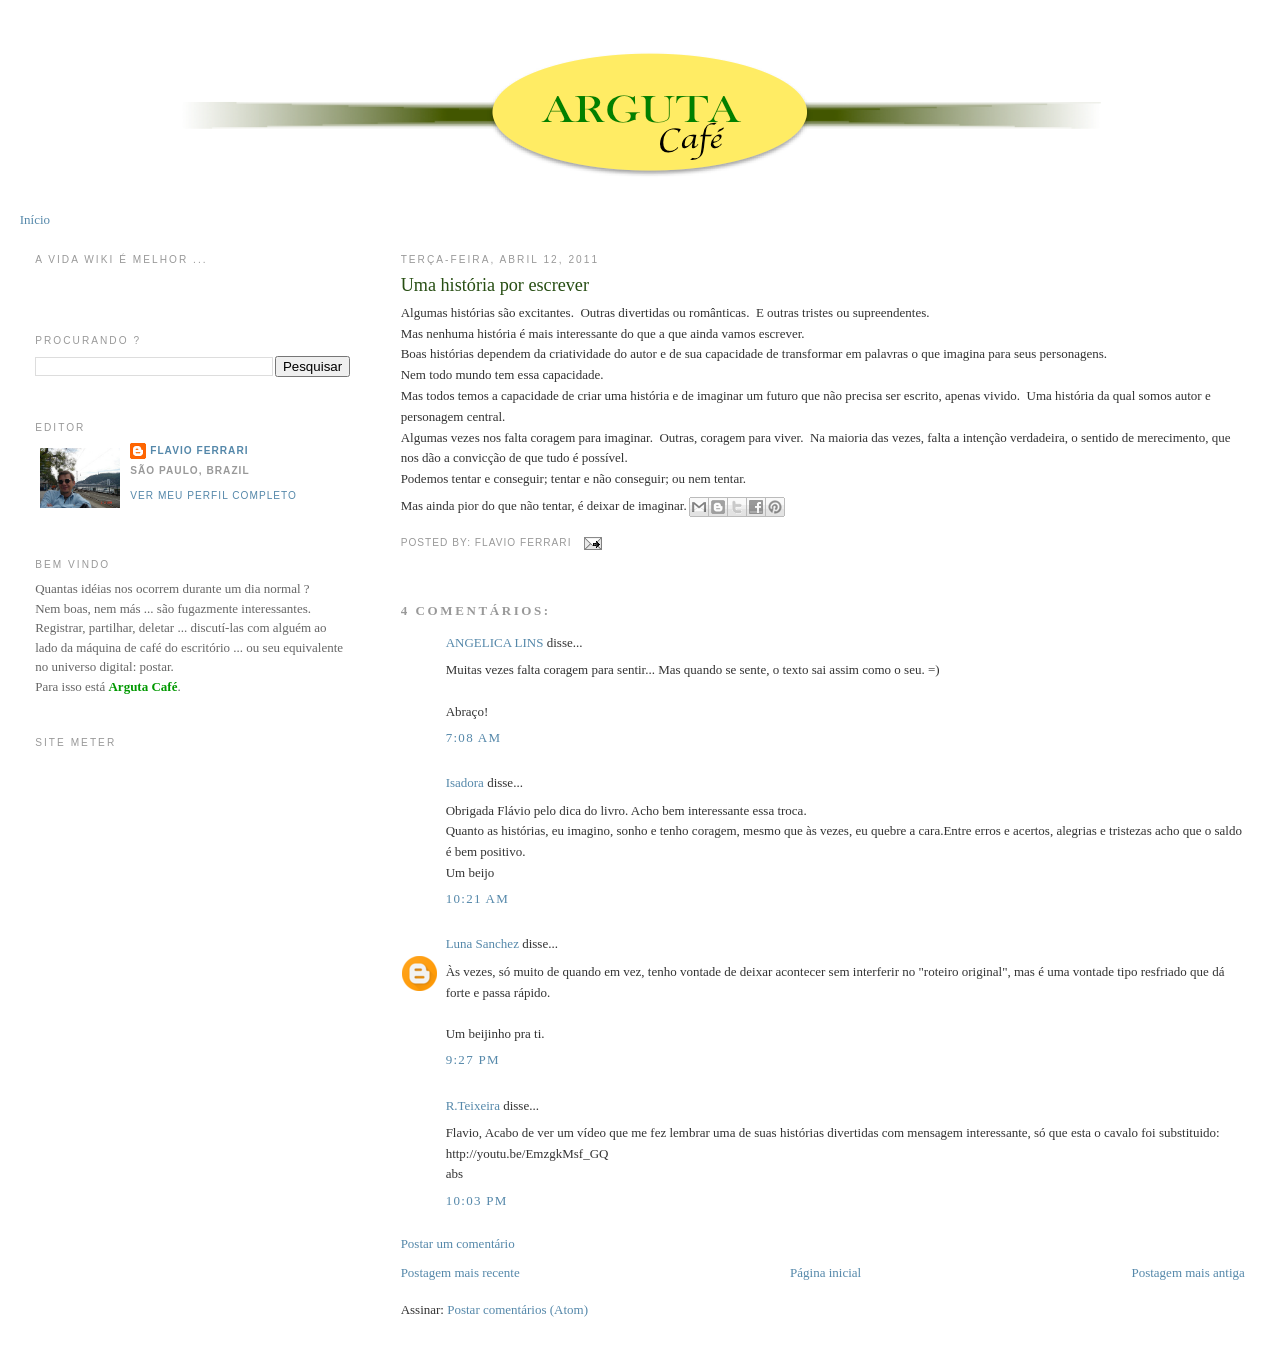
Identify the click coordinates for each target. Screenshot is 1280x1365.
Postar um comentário (458, 1243)
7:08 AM (474, 737)
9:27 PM (473, 1059)
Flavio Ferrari (199, 450)
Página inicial (825, 1272)
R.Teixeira (473, 1105)
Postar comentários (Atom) (517, 1309)
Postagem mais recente (460, 1272)
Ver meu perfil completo (213, 495)
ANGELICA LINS (496, 642)
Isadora (465, 782)
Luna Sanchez (482, 943)
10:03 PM (477, 1200)
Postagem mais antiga (1187, 1272)
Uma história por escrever (495, 285)
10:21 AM (478, 898)
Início (35, 219)
